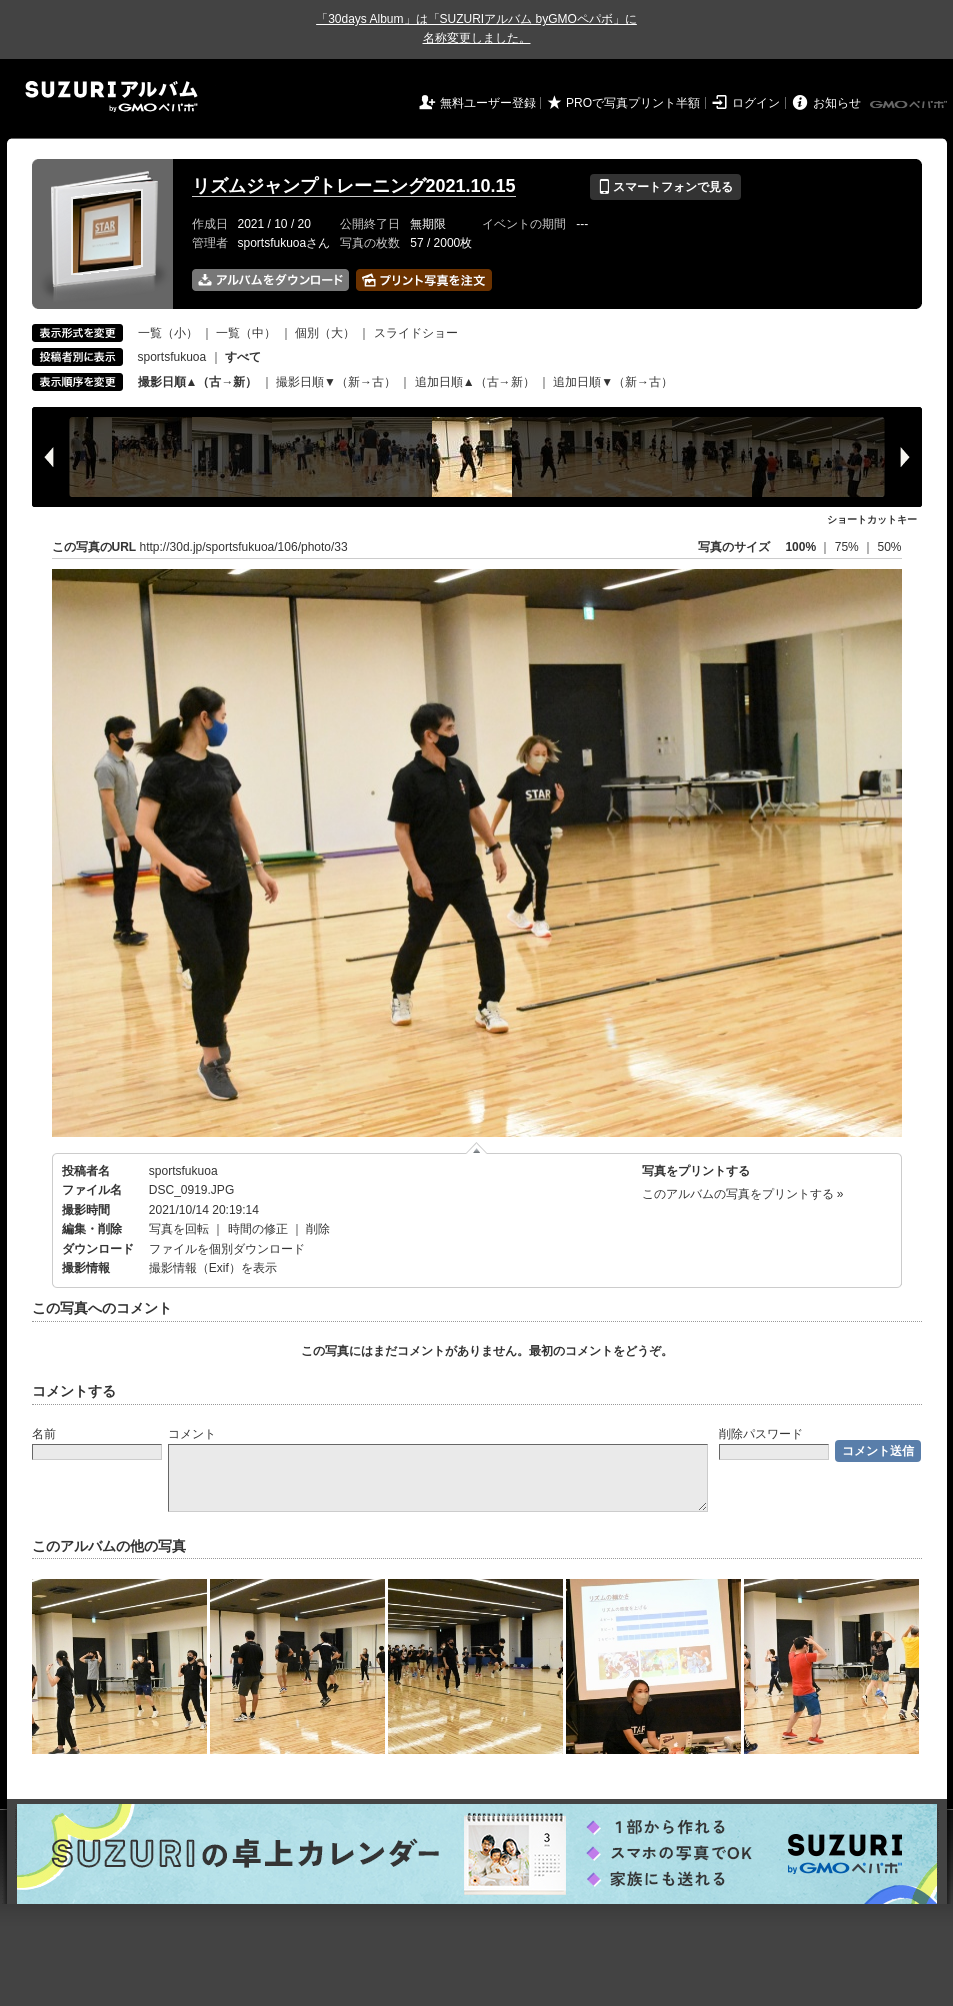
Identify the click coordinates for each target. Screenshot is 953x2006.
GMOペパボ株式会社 (910, 105)
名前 (44, 1434)
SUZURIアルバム (111, 96)
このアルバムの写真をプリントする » (743, 1194)
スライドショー (416, 333)
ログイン (756, 103)
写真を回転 (179, 1229)
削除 (318, 1229)
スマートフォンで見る (665, 187)
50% (889, 547)
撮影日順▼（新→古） (336, 382)
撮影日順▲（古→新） (198, 382)
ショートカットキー (872, 519)
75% (848, 547)
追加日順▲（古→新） (475, 382)
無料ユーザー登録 (488, 103)
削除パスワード (761, 1434)
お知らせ (837, 103)
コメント (192, 1434)
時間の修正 (258, 1229)
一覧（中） (246, 333)
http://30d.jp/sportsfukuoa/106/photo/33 (244, 547)
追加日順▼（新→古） (613, 382)
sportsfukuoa (172, 357)
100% (800, 547)
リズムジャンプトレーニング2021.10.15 (354, 186)
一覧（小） (168, 333)
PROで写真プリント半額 (633, 103)
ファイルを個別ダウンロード (227, 1249)
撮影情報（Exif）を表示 (213, 1268)
